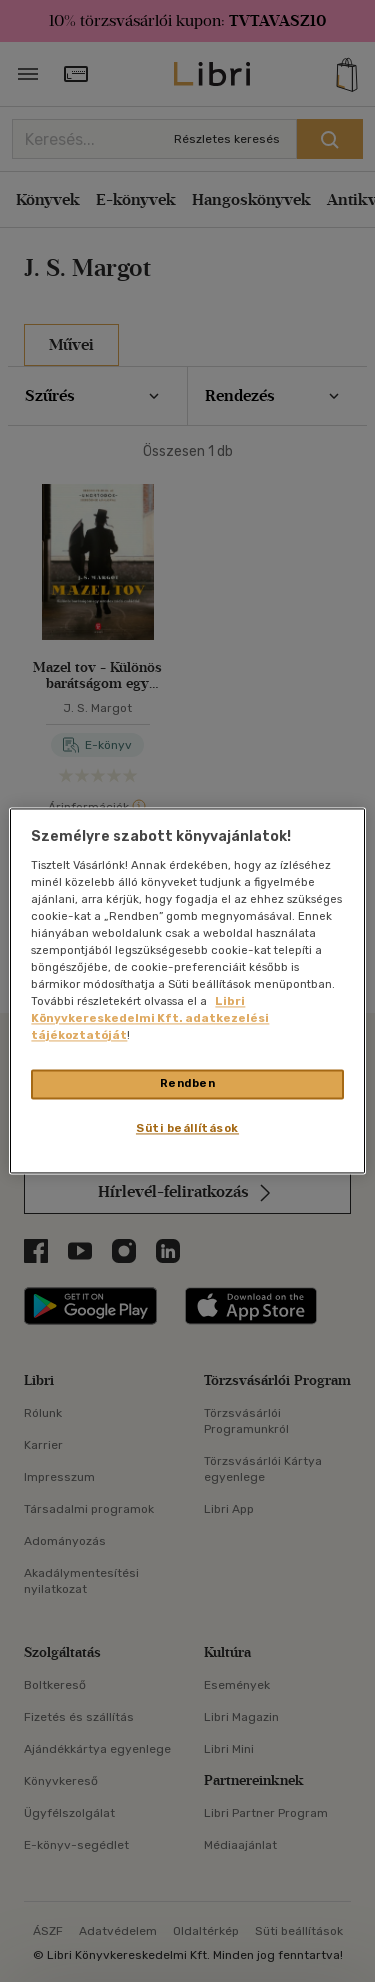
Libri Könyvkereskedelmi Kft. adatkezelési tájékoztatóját (150, 1019)
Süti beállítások (187, 1129)
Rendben (188, 1084)
